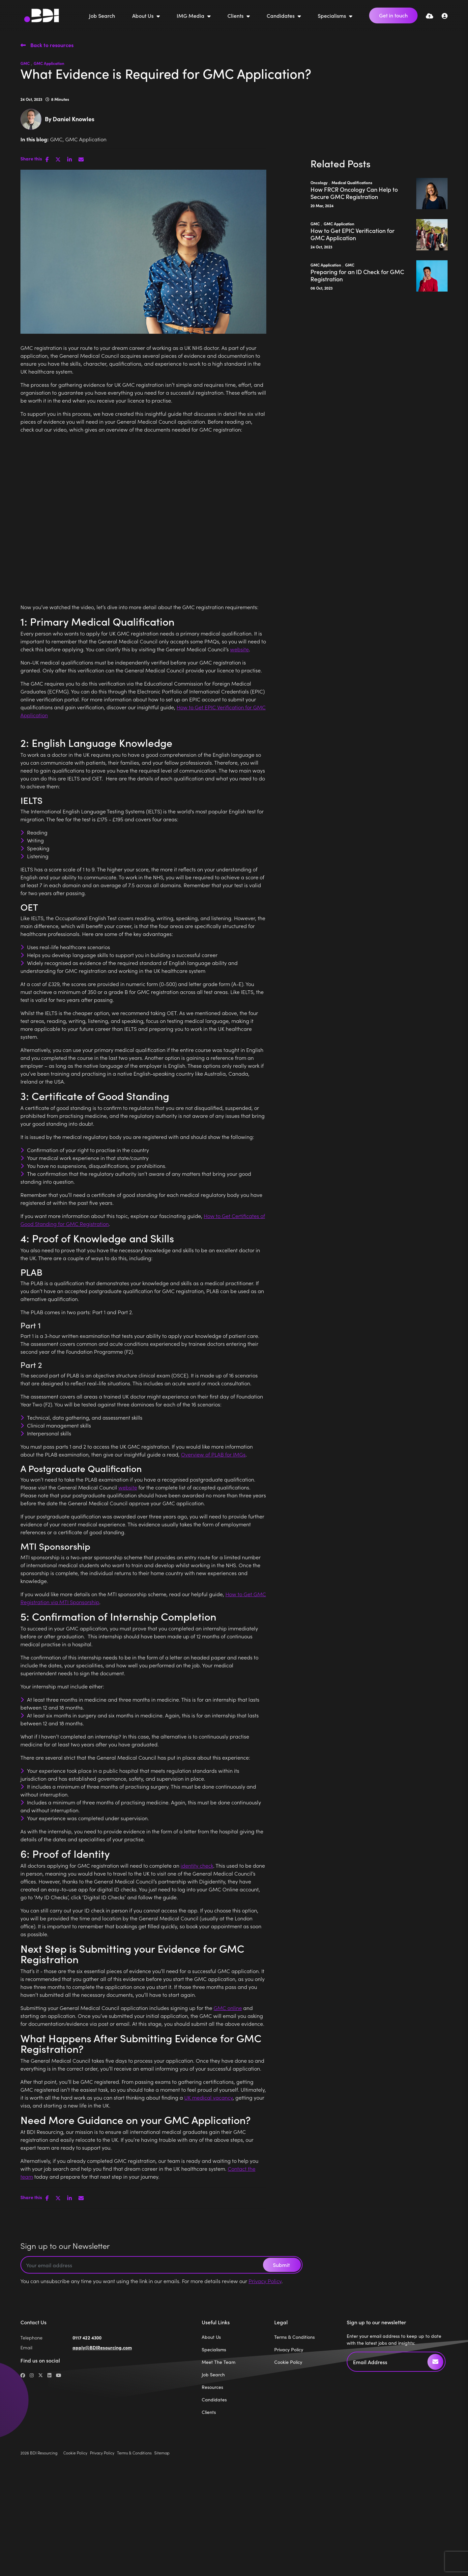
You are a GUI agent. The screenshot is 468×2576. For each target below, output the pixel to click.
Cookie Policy (288, 2362)
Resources (212, 2387)
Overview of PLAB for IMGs (213, 1454)
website (239, 649)
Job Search (102, 15)
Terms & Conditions (294, 2337)
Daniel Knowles (73, 119)
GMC (25, 63)
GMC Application (49, 63)
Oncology (319, 182)
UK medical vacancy (208, 2097)
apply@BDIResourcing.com (102, 2347)
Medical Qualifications (352, 182)
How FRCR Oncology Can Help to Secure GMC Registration (354, 193)
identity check (197, 1865)
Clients (236, 15)
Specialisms (332, 15)
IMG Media (191, 15)
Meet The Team (218, 2362)
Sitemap (161, 2452)
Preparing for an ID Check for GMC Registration (357, 275)
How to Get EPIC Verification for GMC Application (352, 234)
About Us (143, 15)
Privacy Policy (265, 2280)
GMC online (228, 2007)
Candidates (281, 15)
